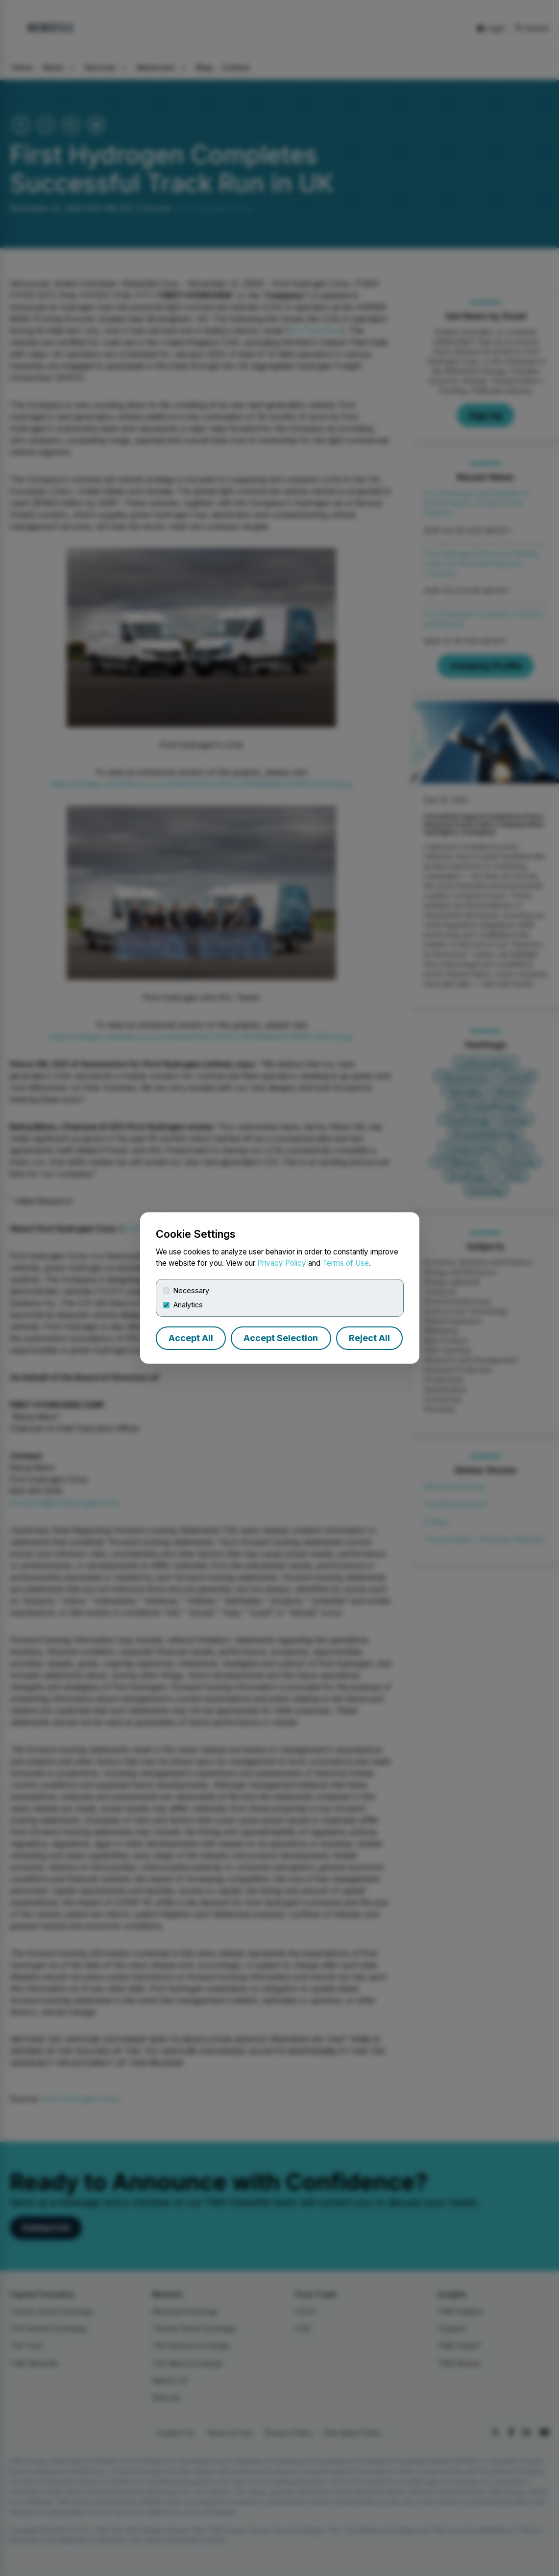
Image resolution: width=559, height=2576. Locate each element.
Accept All (191, 1338)
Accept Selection (280, 1338)
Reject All (369, 1338)
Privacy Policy (281, 1263)
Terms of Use (345, 1263)
